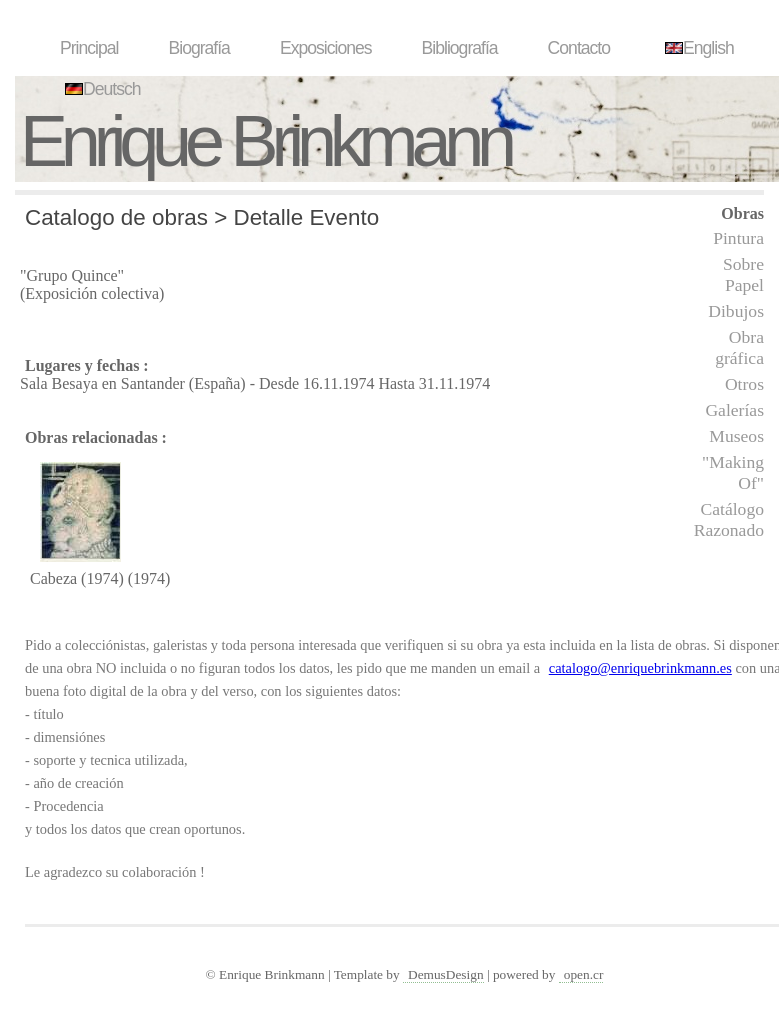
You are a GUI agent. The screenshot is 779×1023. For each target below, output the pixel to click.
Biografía (198, 48)
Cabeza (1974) (77, 578)
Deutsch (100, 89)
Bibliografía (460, 48)
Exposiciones (326, 48)
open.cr (584, 974)
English (697, 48)
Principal (89, 48)
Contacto (579, 48)
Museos (736, 436)
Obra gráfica (739, 347)
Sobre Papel (743, 274)
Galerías (734, 410)
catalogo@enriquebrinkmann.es (640, 668)
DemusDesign (446, 974)
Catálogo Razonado (729, 519)
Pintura (738, 238)
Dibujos (736, 311)
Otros (744, 384)
